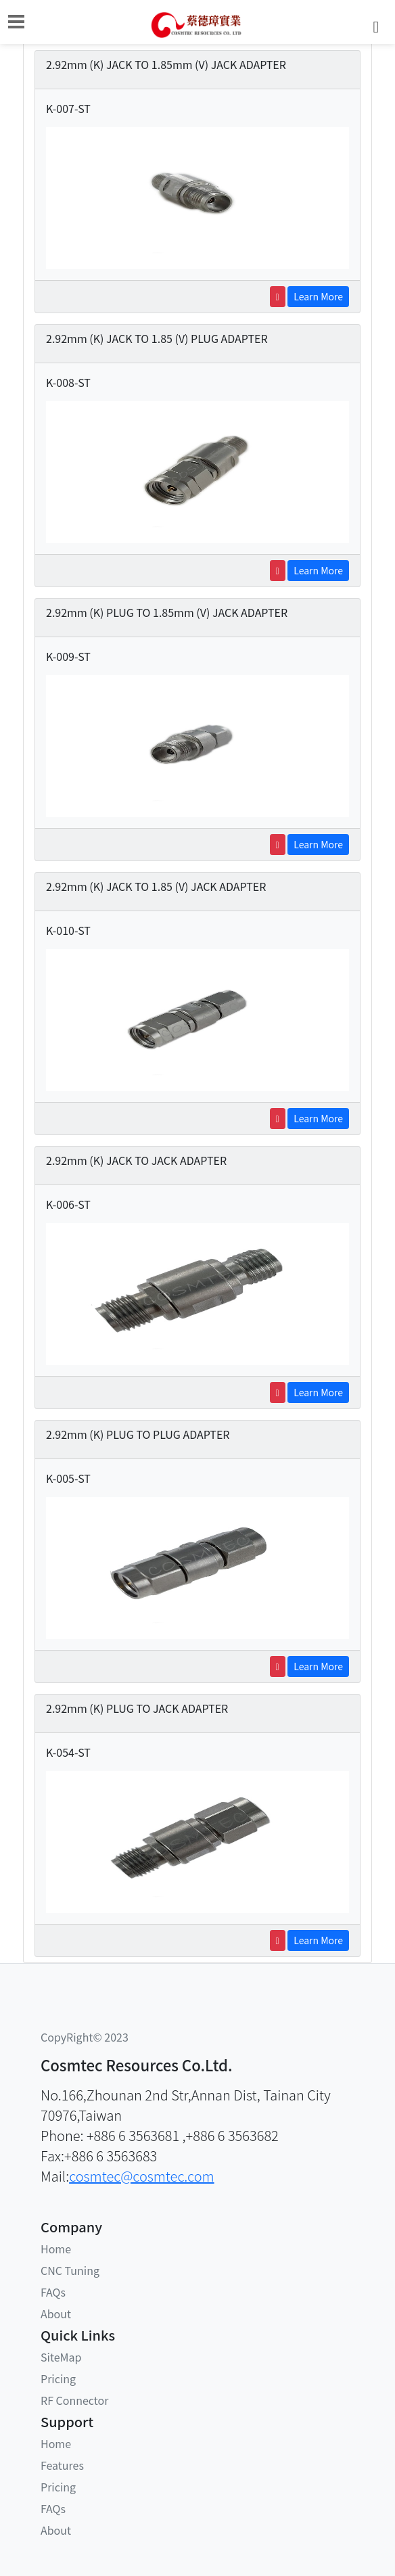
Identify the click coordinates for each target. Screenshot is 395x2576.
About (56, 2313)
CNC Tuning (70, 2270)
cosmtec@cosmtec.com (141, 2176)
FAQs (53, 2292)
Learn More (318, 296)
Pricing (58, 2378)
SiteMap (61, 2357)
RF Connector (74, 2400)
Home (56, 2248)
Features (62, 2465)
